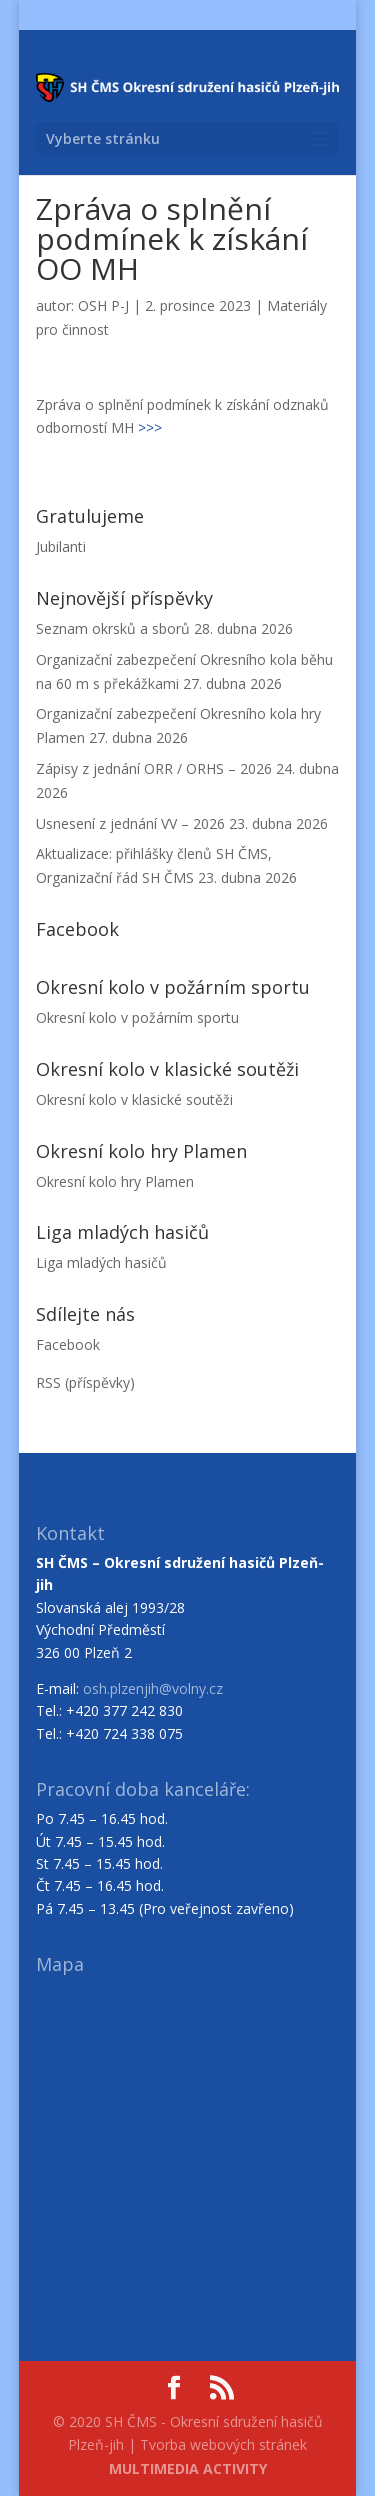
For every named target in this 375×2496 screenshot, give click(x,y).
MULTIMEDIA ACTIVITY (188, 2468)
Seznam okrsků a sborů (113, 628)
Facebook (68, 1344)
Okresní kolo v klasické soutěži (134, 1099)
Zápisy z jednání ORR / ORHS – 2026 (154, 768)
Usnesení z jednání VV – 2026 (130, 823)
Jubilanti (61, 546)
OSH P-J (103, 305)
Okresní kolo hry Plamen (115, 1181)
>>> (150, 427)
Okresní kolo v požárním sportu (137, 1017)
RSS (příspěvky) (85, 1382)
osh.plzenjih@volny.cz (153, 1688)
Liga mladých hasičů (101, 1262)
